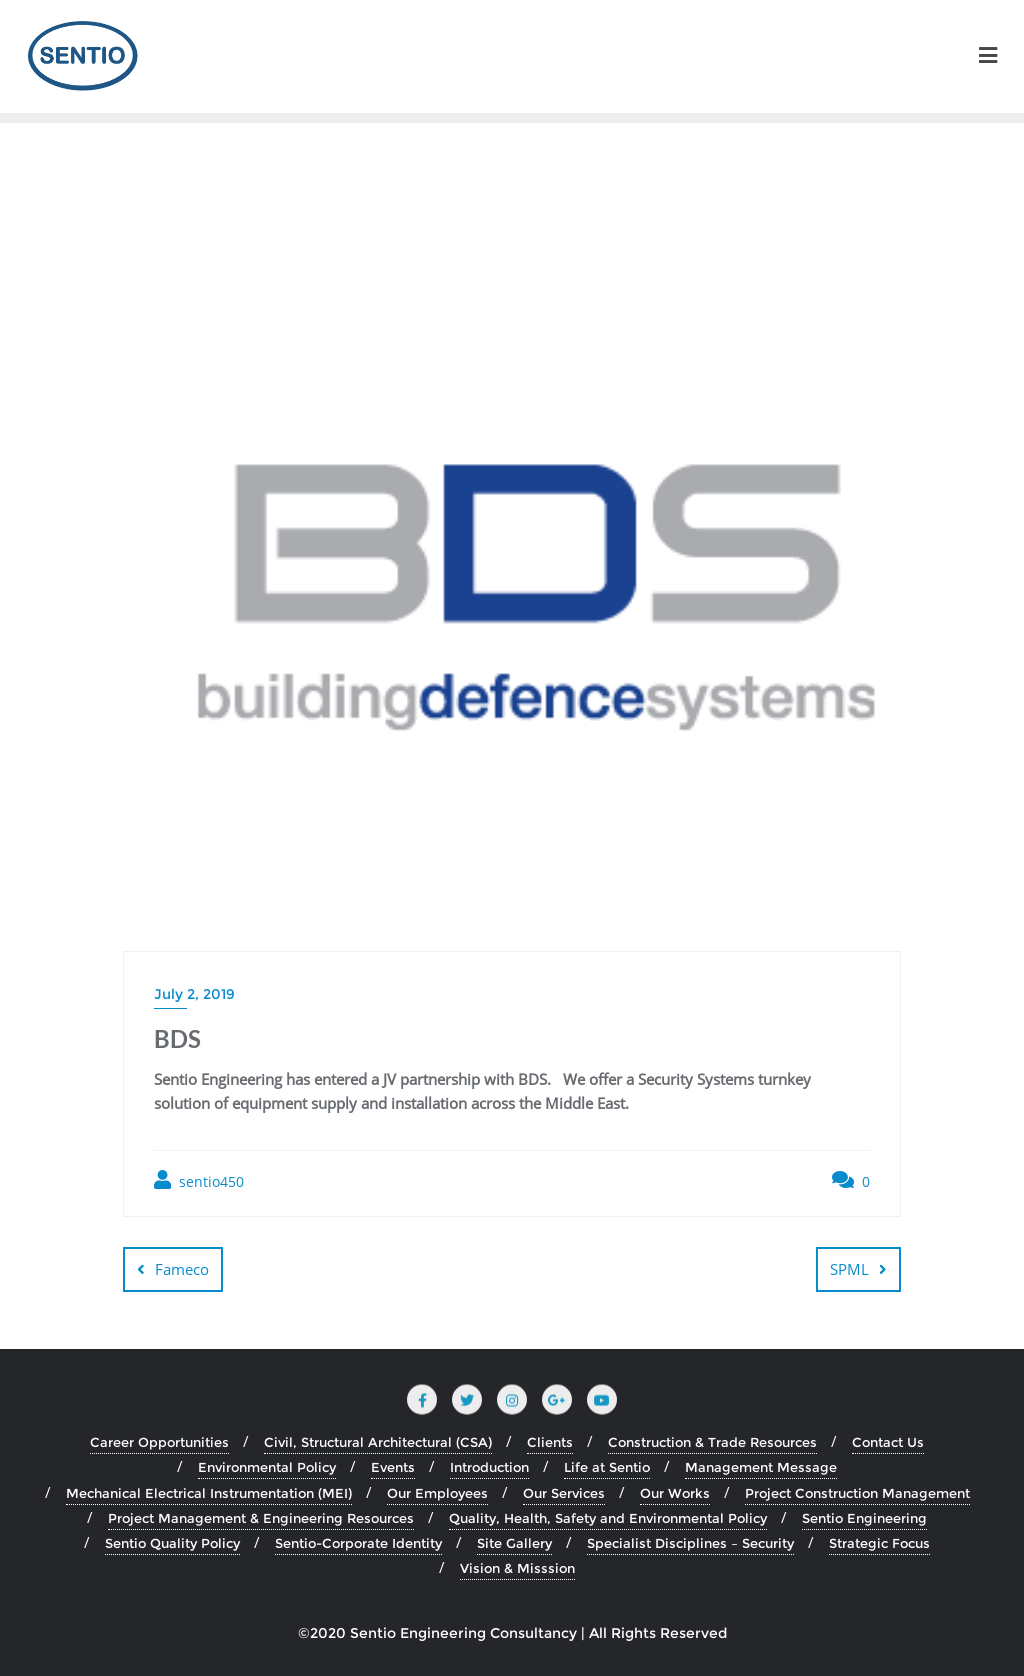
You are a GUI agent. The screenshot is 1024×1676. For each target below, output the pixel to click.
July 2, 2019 (194, 994)
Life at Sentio (607, 1467)
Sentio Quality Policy (172, 1543)
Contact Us (888, 1442)
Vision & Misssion (517, 1568)
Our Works (675, 1493)
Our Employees (437, 1493)
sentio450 (199, 1180)
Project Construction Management (857, 1493)
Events (393, 1467)
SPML (849, 1269)
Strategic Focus (879, 1543)
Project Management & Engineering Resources (261, 1518)
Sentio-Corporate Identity (358, 1543)
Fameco (182, 1269)
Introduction (489, 1467)
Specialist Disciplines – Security (690, 1543)
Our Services (564, 1493)
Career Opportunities (159, 1442)
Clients (550, 1442)
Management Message (761, 1467)
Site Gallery (514, 1543)
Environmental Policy (267, 1467)
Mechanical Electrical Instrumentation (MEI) (209, 1493)
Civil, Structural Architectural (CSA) (378, 1442)
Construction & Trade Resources (712, 1442)
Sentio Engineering (864, 1518)
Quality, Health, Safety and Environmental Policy (608, 1518)
